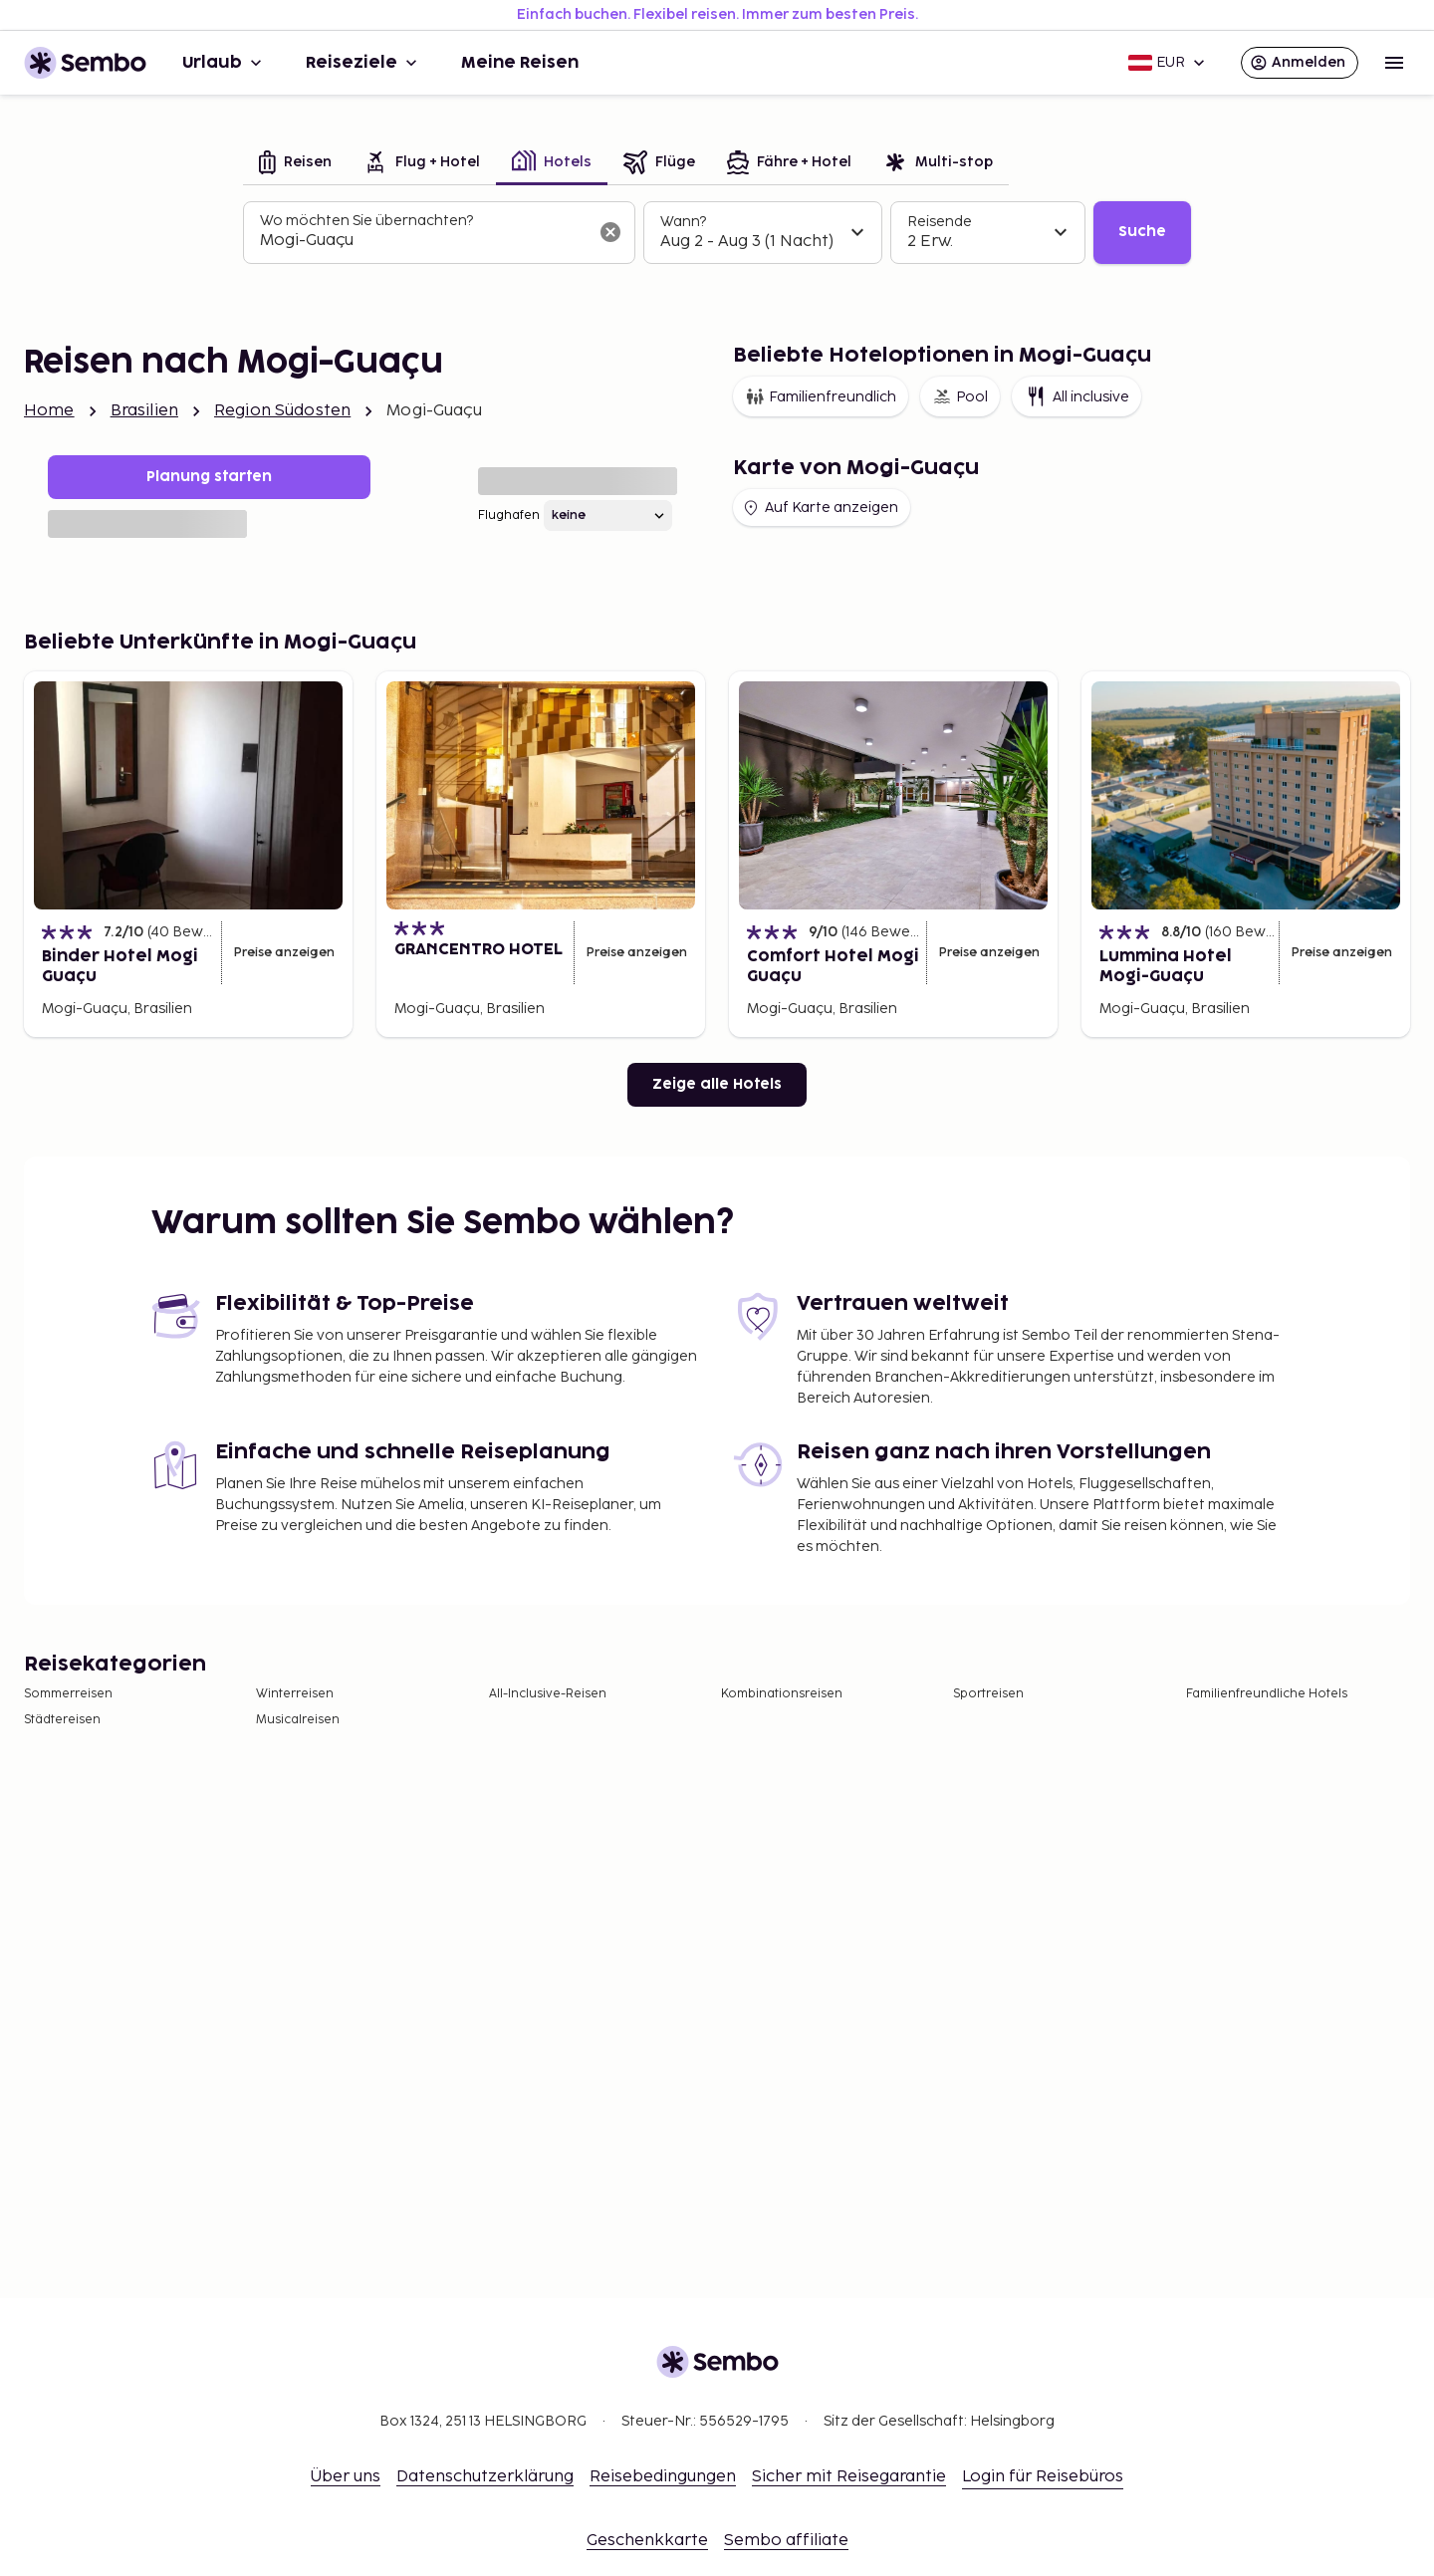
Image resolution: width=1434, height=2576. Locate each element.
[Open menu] (1394, 63)
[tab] (295, 163)
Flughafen (509, 515)
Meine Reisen (520, 63)
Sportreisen (988, 1693)
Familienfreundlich (820, 396)
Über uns (345, 2476)
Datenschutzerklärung (485, 2476)
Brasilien (144, 410)
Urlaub (224, 63)
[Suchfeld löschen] (610, 232)
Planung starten (209, 476)
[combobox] (423, 241)
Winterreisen (295, 1693)
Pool (960, 396)
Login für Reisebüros (1042, 2476)
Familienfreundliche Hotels (1266, 1693)
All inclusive (1076, 396)
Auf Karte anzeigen (819, 508)
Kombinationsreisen (781, 1693)
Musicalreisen (298, 1719)
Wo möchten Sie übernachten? (366, 220)
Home (49, 410)
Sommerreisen (68, 1693)
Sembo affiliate (786, 2540)
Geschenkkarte (647, 2540)
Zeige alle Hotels (717, 1084)
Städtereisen (62, 1719)
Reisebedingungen (663, 2476)
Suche (1142, 231)
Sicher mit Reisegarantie (849, 2476)
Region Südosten (282, 410)
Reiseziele (363, 63)
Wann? (683, 221)
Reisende (939, 221)
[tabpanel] (717, 233)
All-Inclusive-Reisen (547, 1693)
